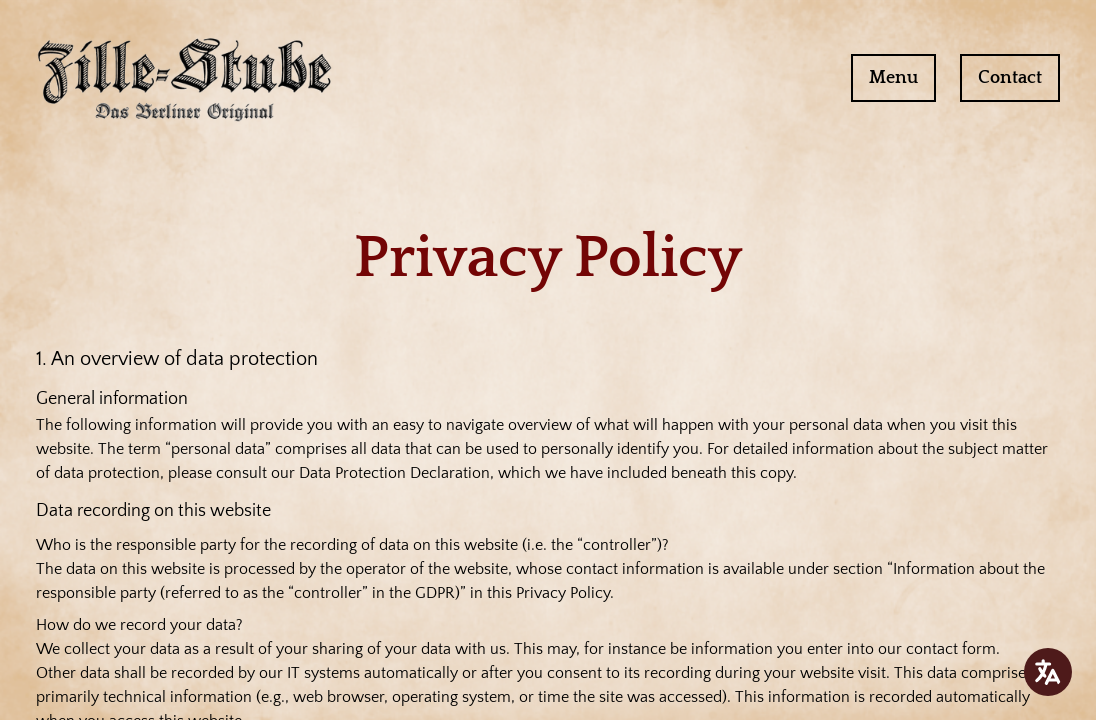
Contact (1010, 78)
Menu (893, 78)
